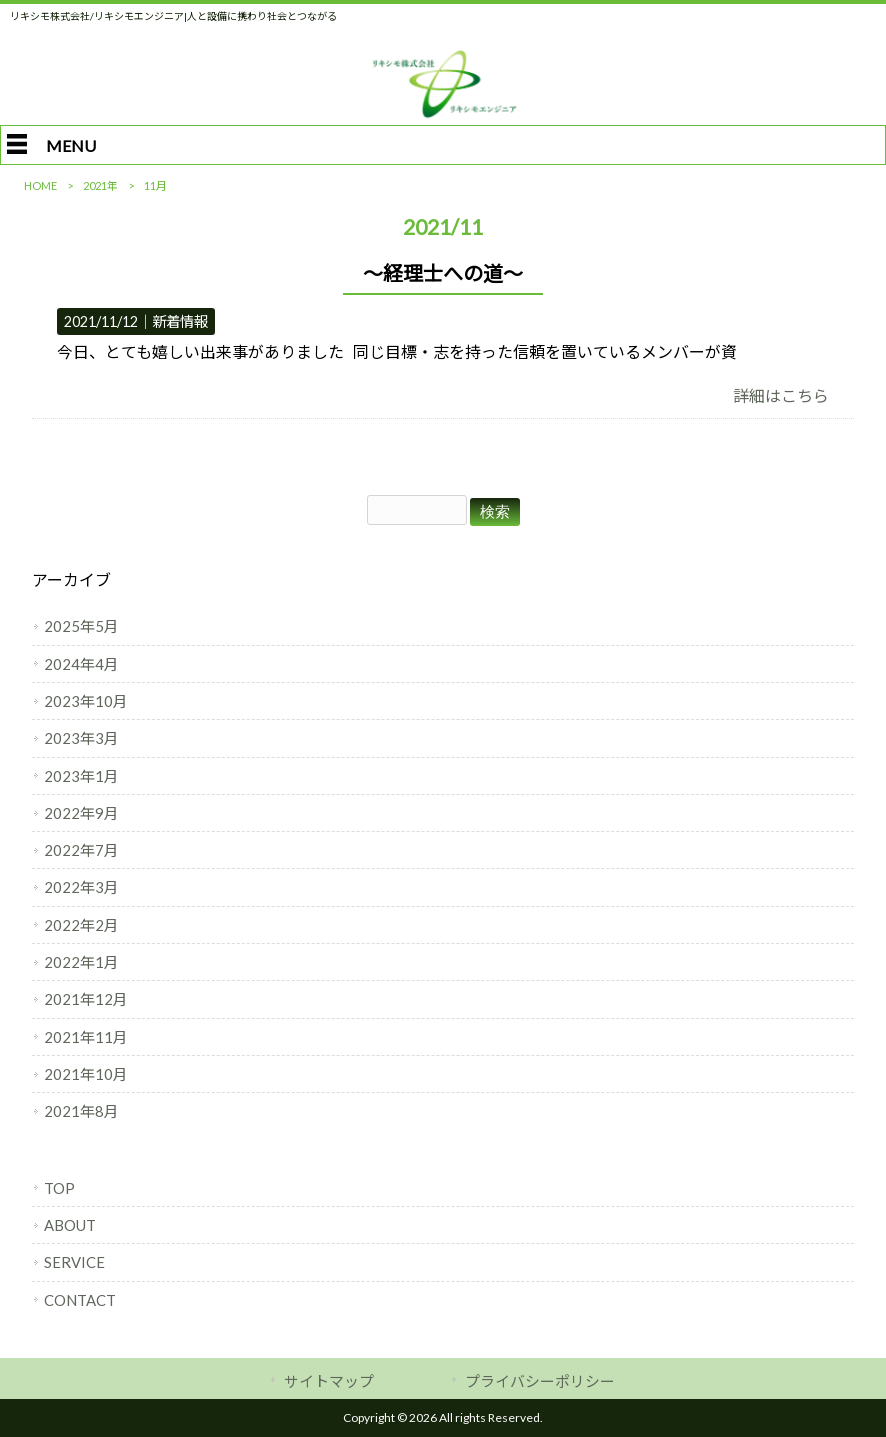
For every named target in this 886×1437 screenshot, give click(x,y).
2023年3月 (81, 738)
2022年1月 (81, 962)
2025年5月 (81, 626)
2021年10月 (86, 1074)
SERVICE (74, 1262)
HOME (40, 185)
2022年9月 (81, 813)
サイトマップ (329, 1381)
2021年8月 (81, 1111)
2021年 (100, 185)
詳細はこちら (781, 395)
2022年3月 (81, 887)
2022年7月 (81, 850)
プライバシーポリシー (540, 1381)
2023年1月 (81, 776)
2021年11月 (86, 1037)
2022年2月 (81, 925)
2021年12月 (86, 999)
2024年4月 (81, 664)
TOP (59, 1188)
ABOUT (70, 1225)
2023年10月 (86, 701)
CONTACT (80, 1300)
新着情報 (180, 321)
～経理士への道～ (443, 273)
